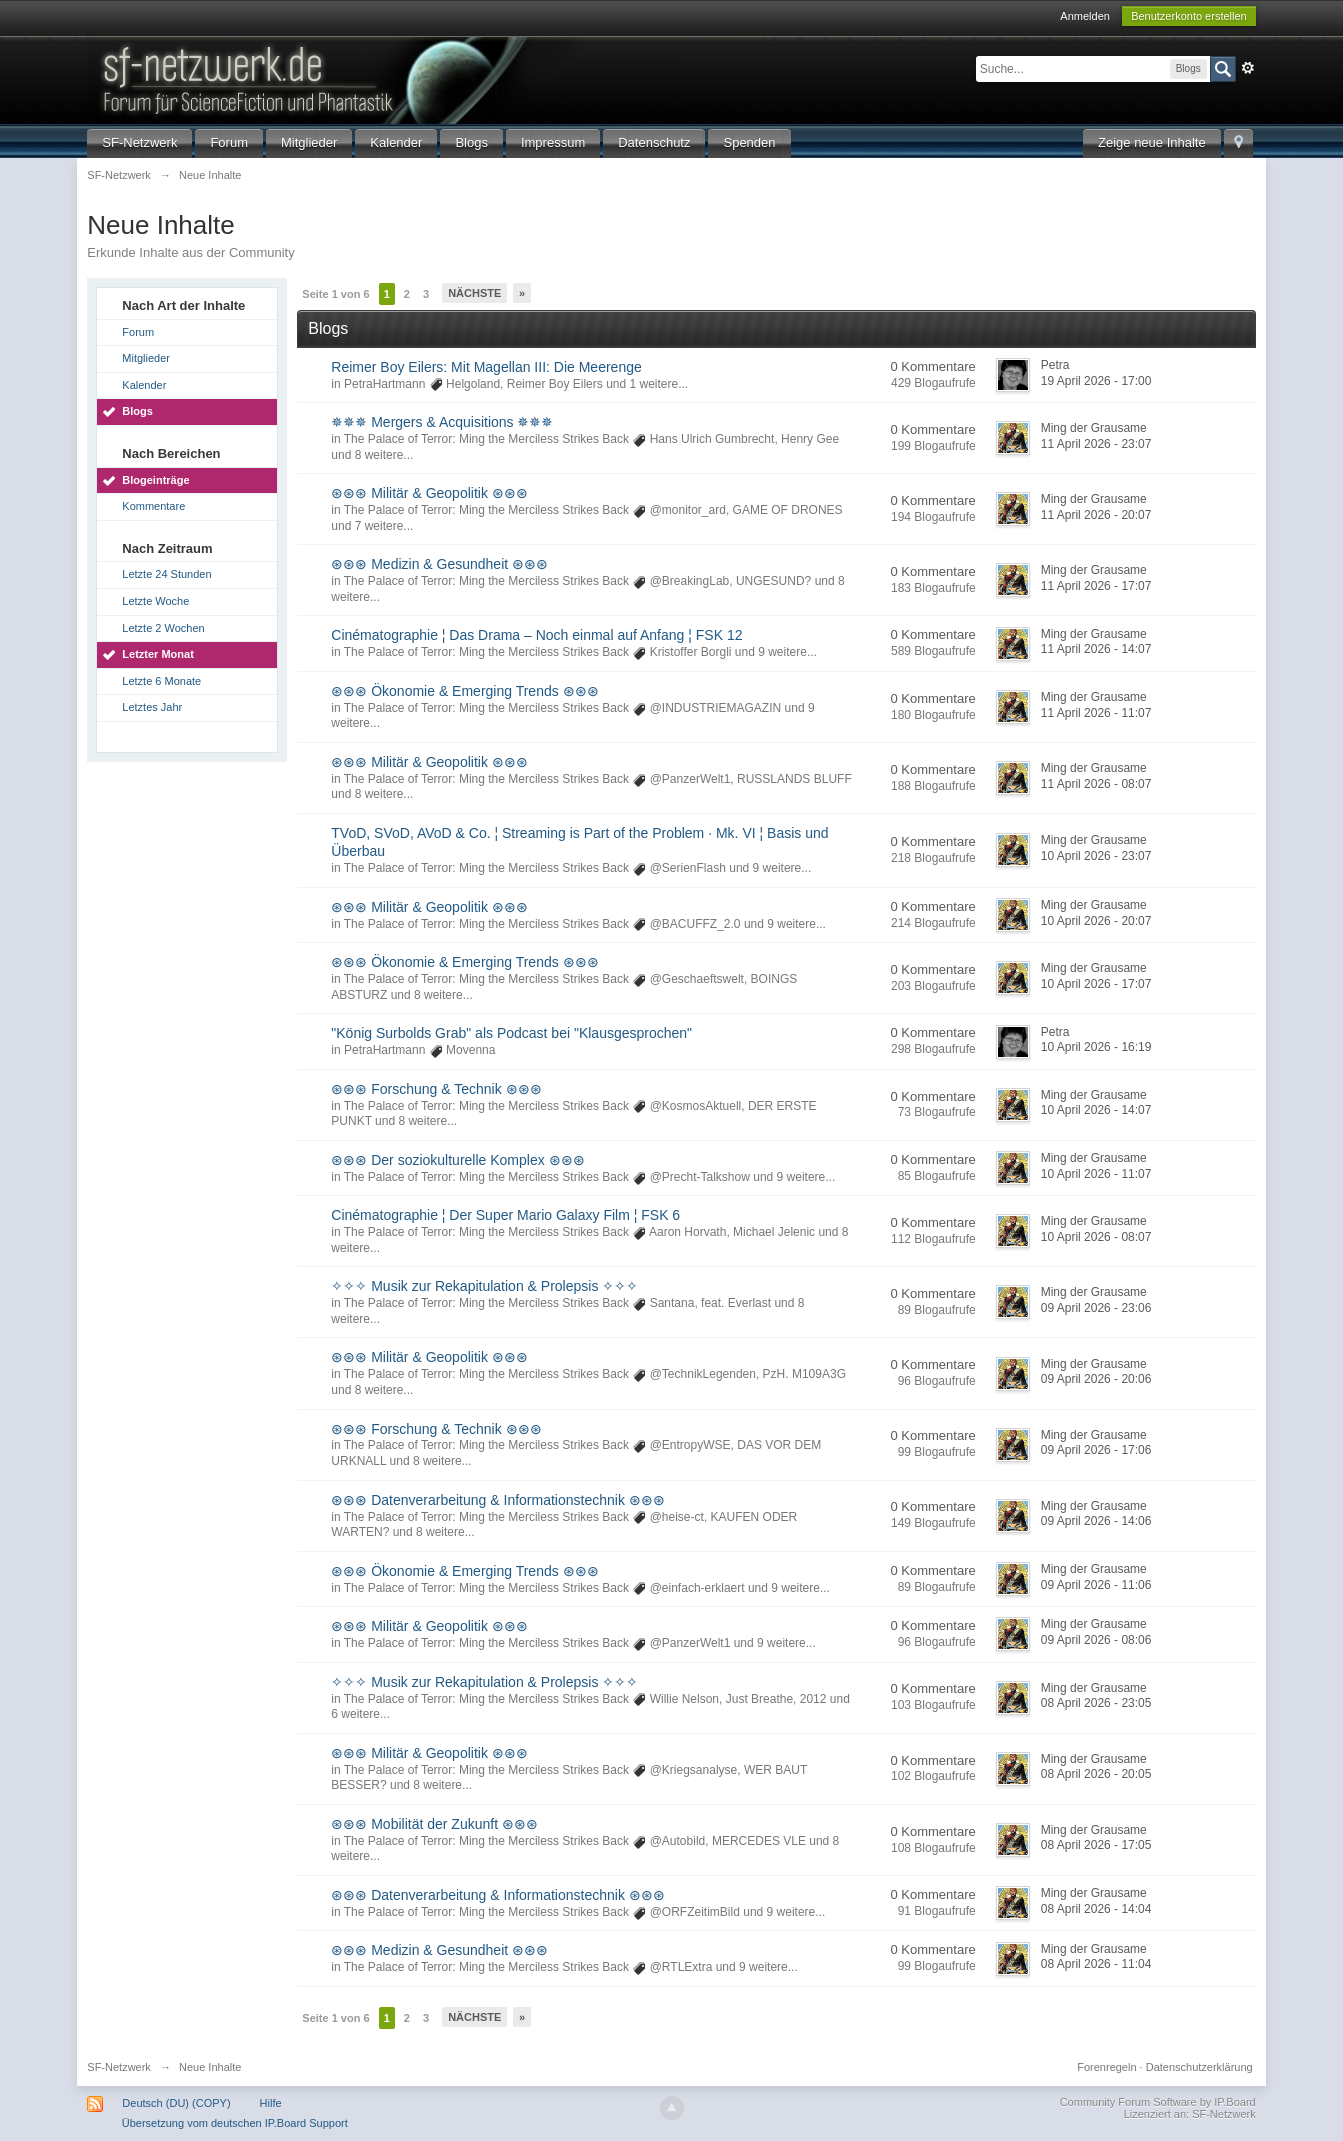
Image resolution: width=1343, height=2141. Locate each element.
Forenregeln (1106, 2067)
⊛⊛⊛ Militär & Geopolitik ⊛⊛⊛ (429, 493)
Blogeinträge (155, 480)
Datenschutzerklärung (1199, 2067)
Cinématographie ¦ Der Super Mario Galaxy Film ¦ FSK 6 (505, 1215)
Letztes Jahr (152, 707)
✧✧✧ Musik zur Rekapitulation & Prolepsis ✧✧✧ (484, 1286)
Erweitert (1248, 68)
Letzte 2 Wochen (163, 628)
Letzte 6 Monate (161, 681)
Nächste (474, 293)
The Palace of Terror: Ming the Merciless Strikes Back (486, 439)
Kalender (396, 142)
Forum (229, 142)
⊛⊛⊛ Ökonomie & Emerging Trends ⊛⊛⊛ (464, 691)
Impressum (553, 142)
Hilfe (271, 2103)
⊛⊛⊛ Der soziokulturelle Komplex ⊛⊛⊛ (457, 1160)
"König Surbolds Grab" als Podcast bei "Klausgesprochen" (511, 1033)
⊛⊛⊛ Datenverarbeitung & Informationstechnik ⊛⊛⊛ (497, 1500)
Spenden (749, 142)
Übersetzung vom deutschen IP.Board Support (235, 2123)
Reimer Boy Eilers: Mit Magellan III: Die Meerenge (486, 367)
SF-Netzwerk (139, 142)
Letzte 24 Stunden (166, 574)
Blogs (471, 142)
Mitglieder (309, 142)
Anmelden (1085, 16)
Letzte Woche (155, 601)
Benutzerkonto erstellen (1189, 16)
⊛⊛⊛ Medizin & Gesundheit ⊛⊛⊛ (439, 564)
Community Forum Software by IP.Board (1158, 2102)
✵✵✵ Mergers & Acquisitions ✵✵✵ (442, 422)
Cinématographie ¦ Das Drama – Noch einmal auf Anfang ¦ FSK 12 (536, 635)
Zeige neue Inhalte (1152, 142)
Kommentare (153, 506)
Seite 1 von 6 (335, 294)
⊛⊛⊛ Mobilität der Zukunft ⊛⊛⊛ (434, 1824)
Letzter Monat (158, 654)
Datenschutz (654, 142)
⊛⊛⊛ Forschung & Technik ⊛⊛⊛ (436, 1089)
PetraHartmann (384, 384)
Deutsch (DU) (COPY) (176, 2103)
